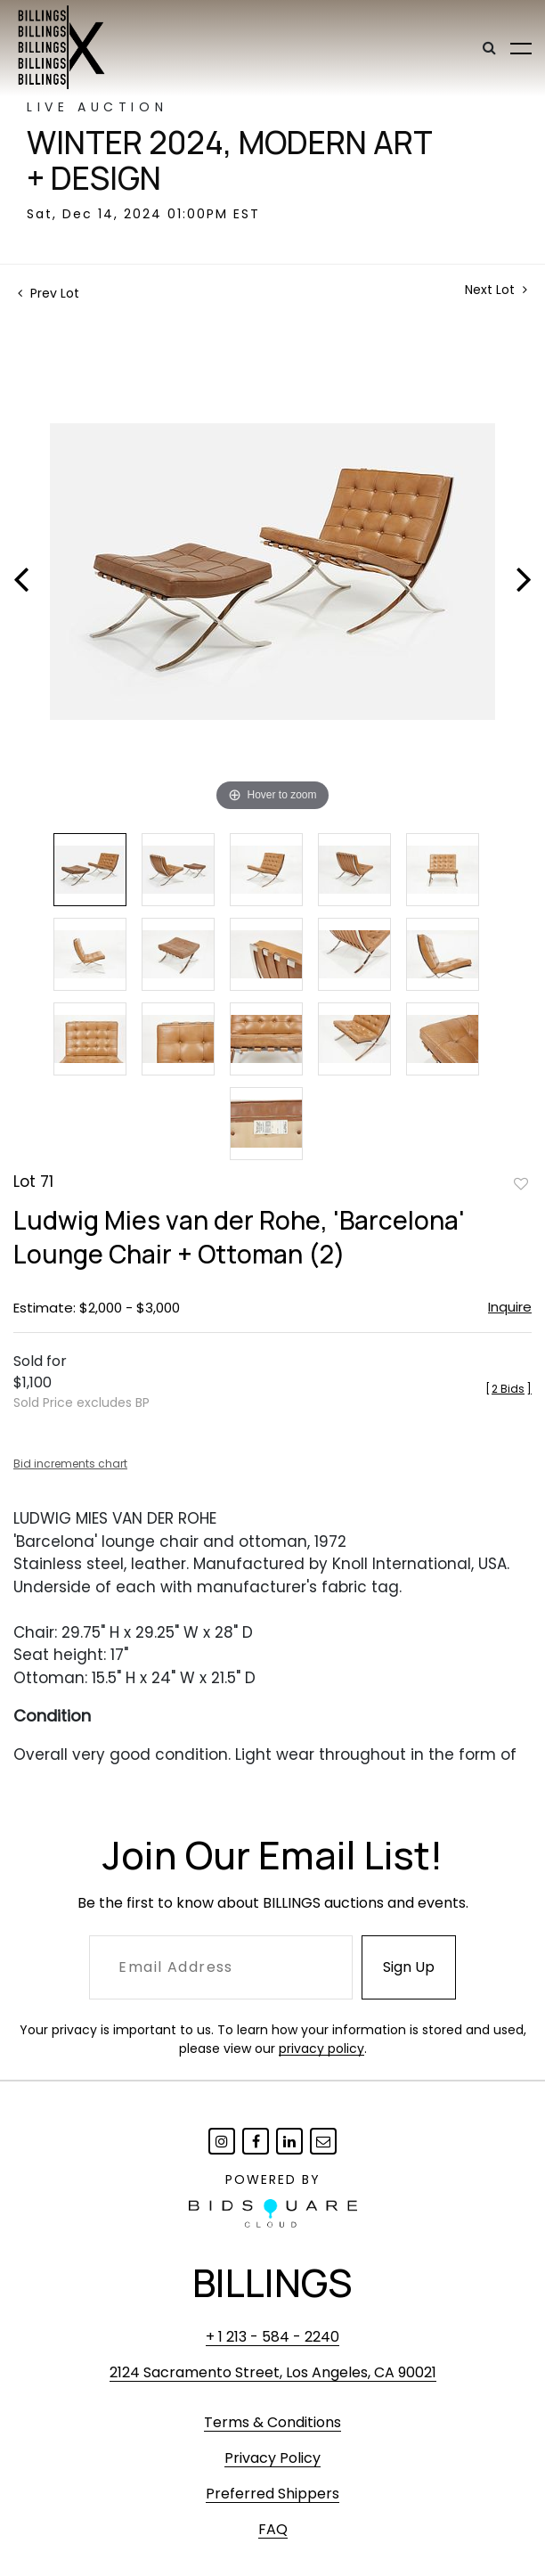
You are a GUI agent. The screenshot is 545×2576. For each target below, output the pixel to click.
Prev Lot (48, 293)
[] (508, 1388)
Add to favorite (521, 1183)
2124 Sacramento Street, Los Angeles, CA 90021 (273, 2372)
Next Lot (496, 290)
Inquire (510, 1306)
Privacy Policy (272, 2458)
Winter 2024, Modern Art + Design (230, 160)
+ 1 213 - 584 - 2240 (272, 2337)
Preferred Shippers (272, 2493)
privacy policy (321, 2048)
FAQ (273, 2529)
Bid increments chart (70, 1463)
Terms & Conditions (272, 2422)
